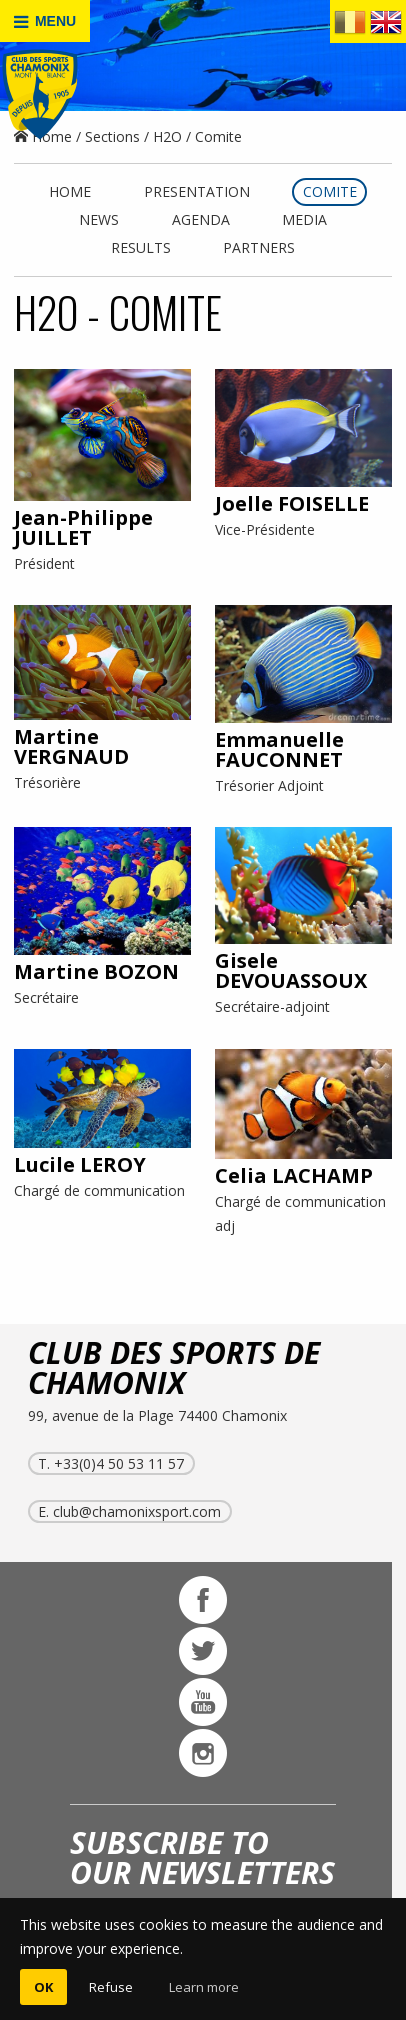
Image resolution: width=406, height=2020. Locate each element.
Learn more (204, 1987)
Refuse (111, 1987)
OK (43, 1987)
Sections (112, 136)
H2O (167, 136)
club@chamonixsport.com (137, 1511)
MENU (45, 21)
